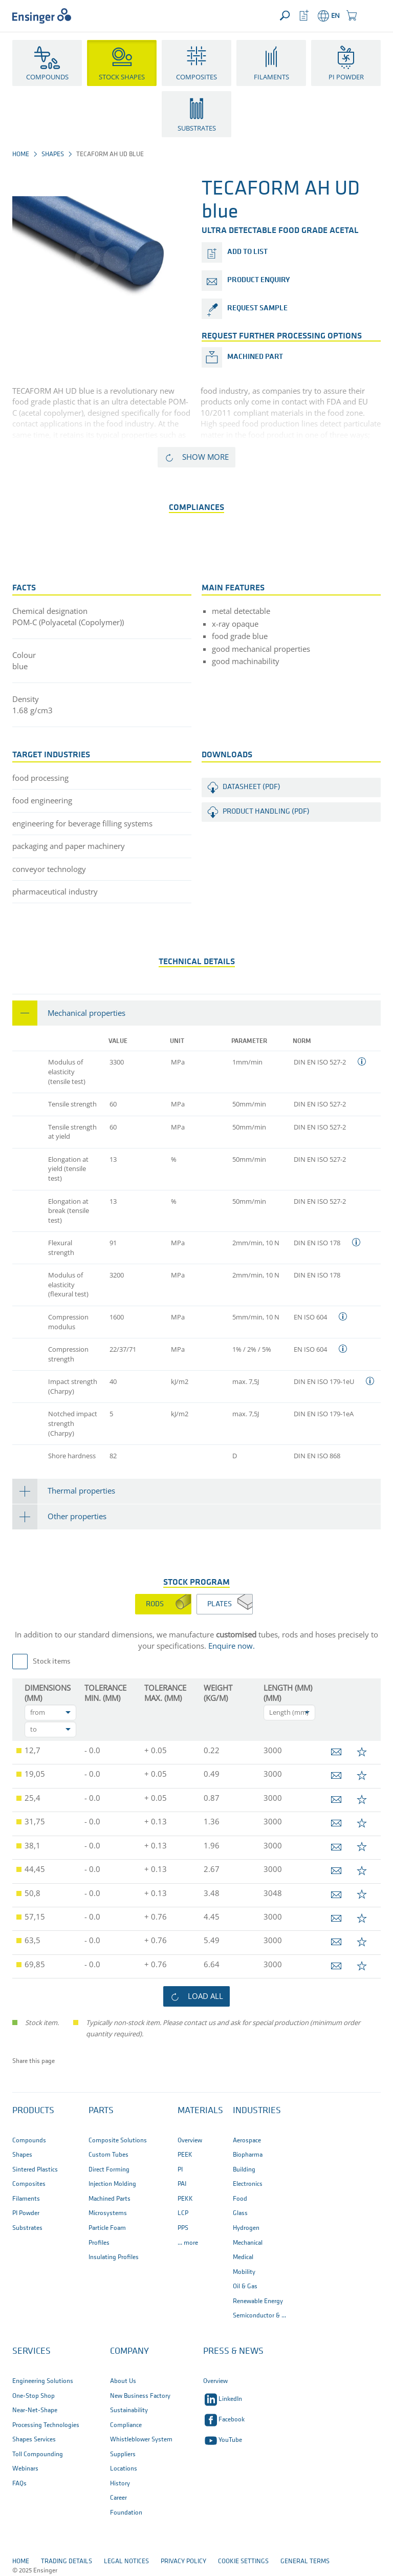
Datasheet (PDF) (251, 787)
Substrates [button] (197, 128)
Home (20, 154)
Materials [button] (200, 2111)
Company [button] (129, 2351)
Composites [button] (196, 76)
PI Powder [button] (346, 76)
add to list (247, 252)
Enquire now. (231, 1646)
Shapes (52, 154)
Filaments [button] (271, 76)
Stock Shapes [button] (122, 76)
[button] (371, 16)
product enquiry (258, 280)
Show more (205, 457)
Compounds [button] (47, 76)
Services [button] (31, 2351)
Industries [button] (257, 2111)
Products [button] (33, 2111)
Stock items (52, 1662)
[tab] (196, 1013)
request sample (257, 308)
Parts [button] (101, 2111)
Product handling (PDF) (266, 812)
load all (205, 1996)
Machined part (255, 357)
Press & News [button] (233, 2351)
